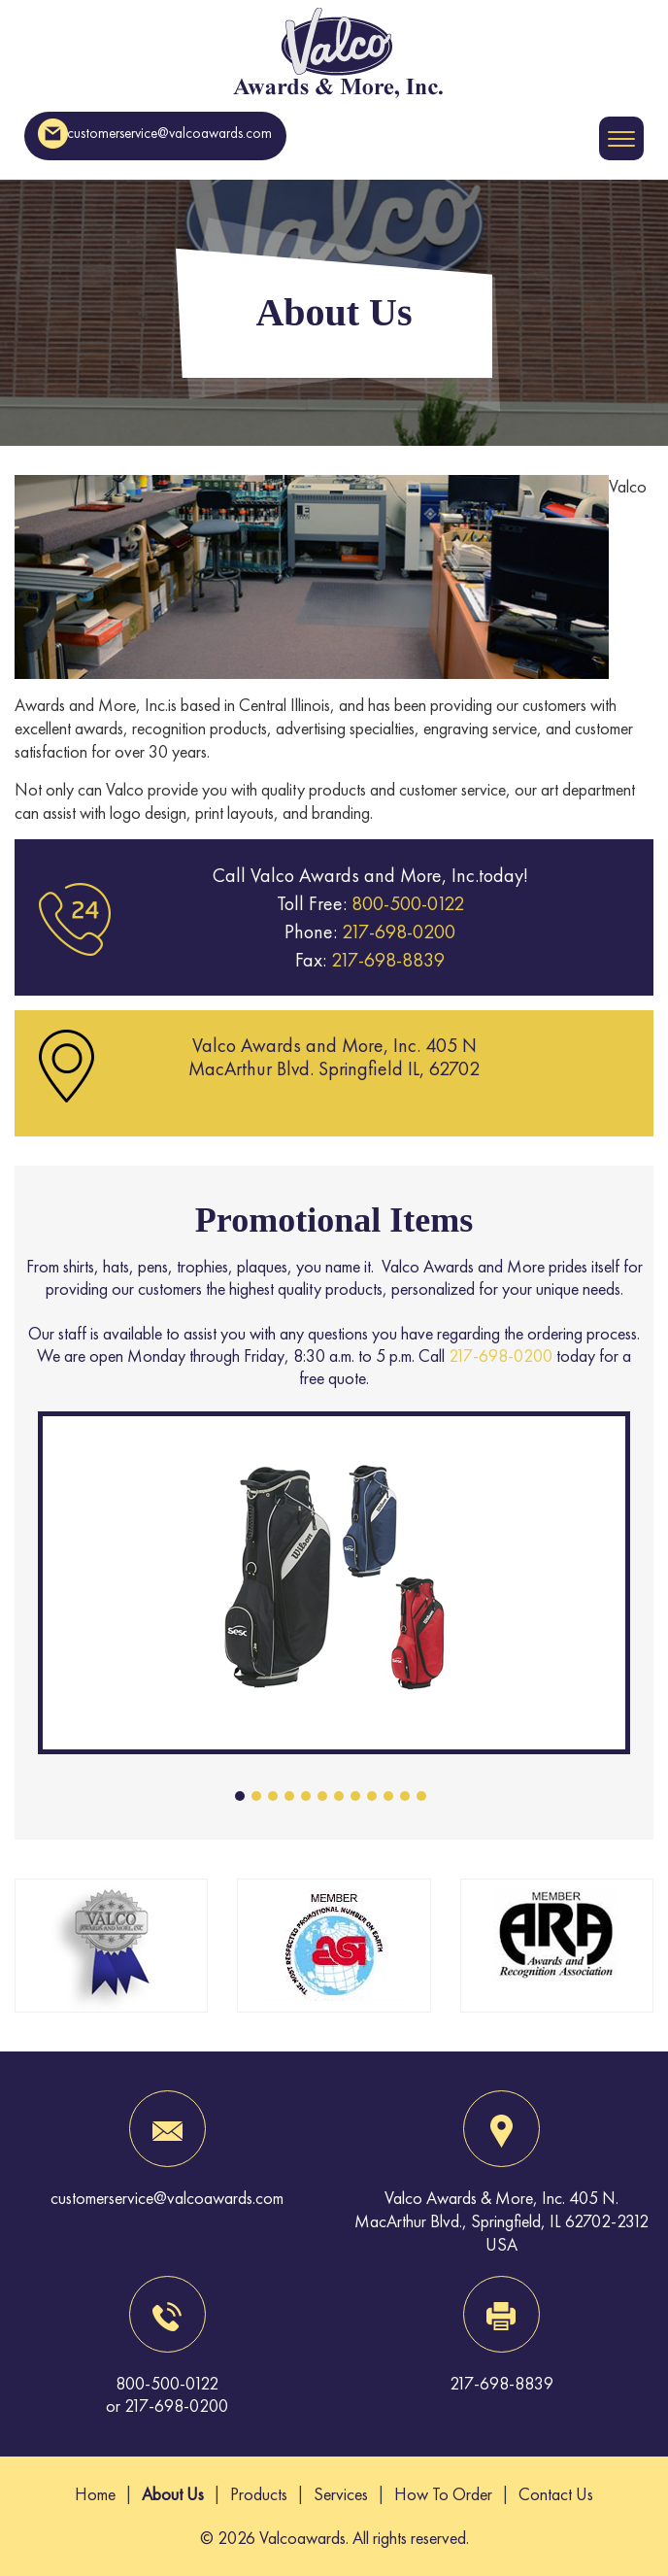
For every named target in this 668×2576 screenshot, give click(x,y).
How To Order (443, 2494)
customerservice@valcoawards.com (155, 133)
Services (341, 2494)
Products (258, 2494)
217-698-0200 (396, 931)
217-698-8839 (385, 959)
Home (95, 2494)
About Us (173, 2494)
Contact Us (555, 2494)
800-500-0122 (407, 903)
